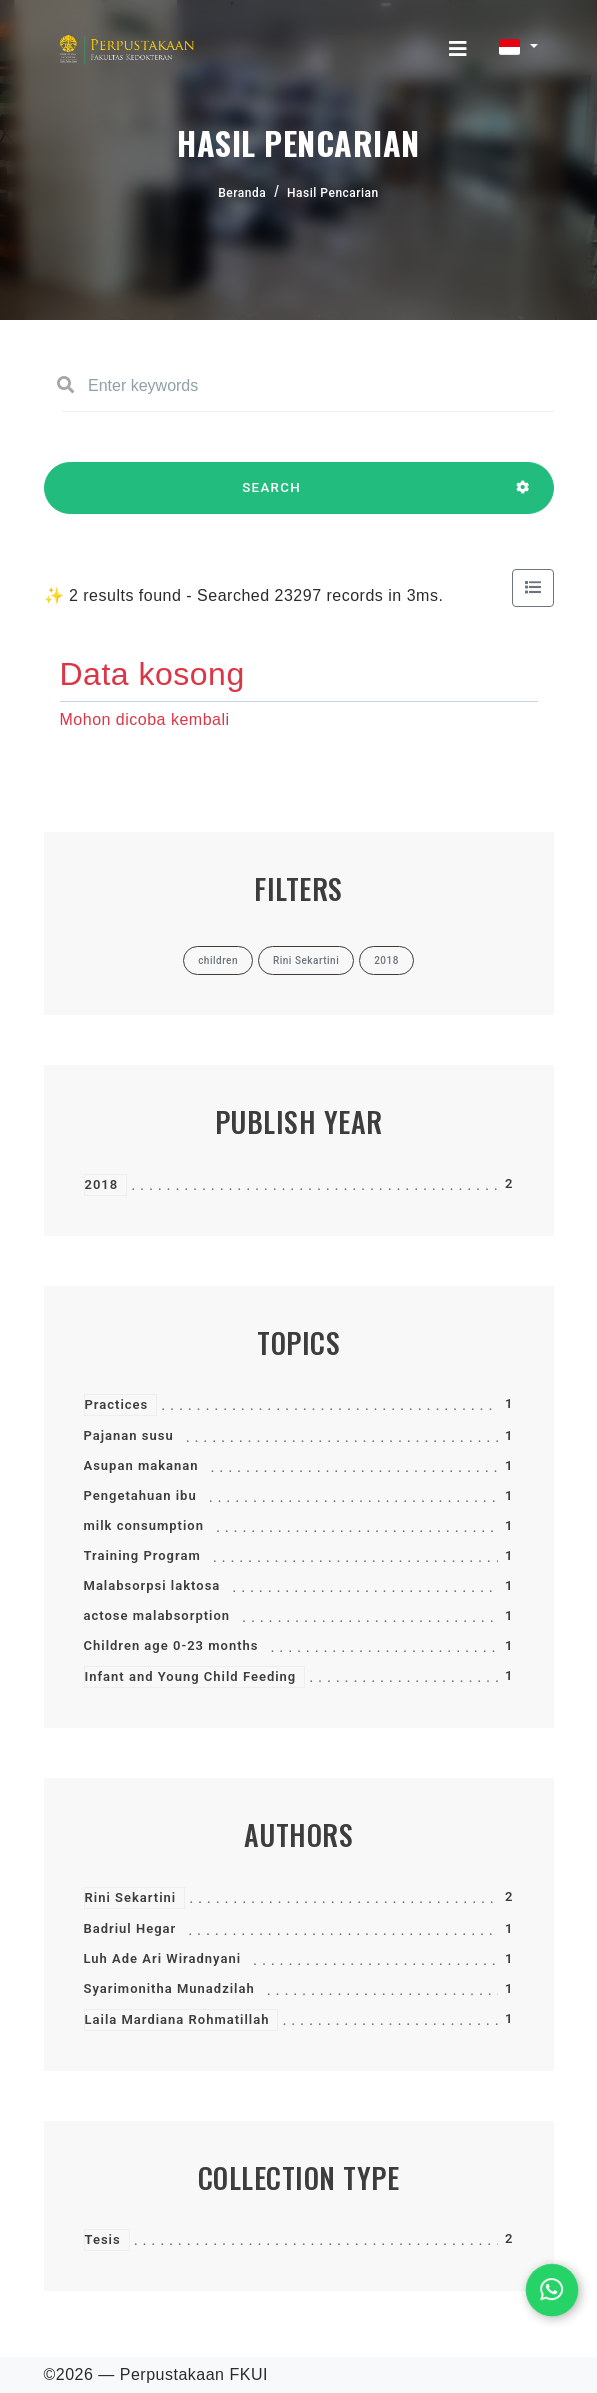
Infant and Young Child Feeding (191, 1676)
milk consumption (144, 1525)
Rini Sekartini (131, 1897)
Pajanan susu (129, 1435)
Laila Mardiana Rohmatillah (177, 2019)
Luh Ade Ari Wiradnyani (163, 1958)
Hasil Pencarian (333, 193)
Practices (117, 1404)
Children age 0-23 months (171, 1645)
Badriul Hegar (130, 1928)
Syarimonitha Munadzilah (169, 1988)
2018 (102, 1184)
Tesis (103, 2239)
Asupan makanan (141, 1465)
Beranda (242, 193)
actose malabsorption (157, 1615)
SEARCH (272, 497)
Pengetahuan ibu (140, 1495)
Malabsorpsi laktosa (152, 1585)
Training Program (142, 1555)
